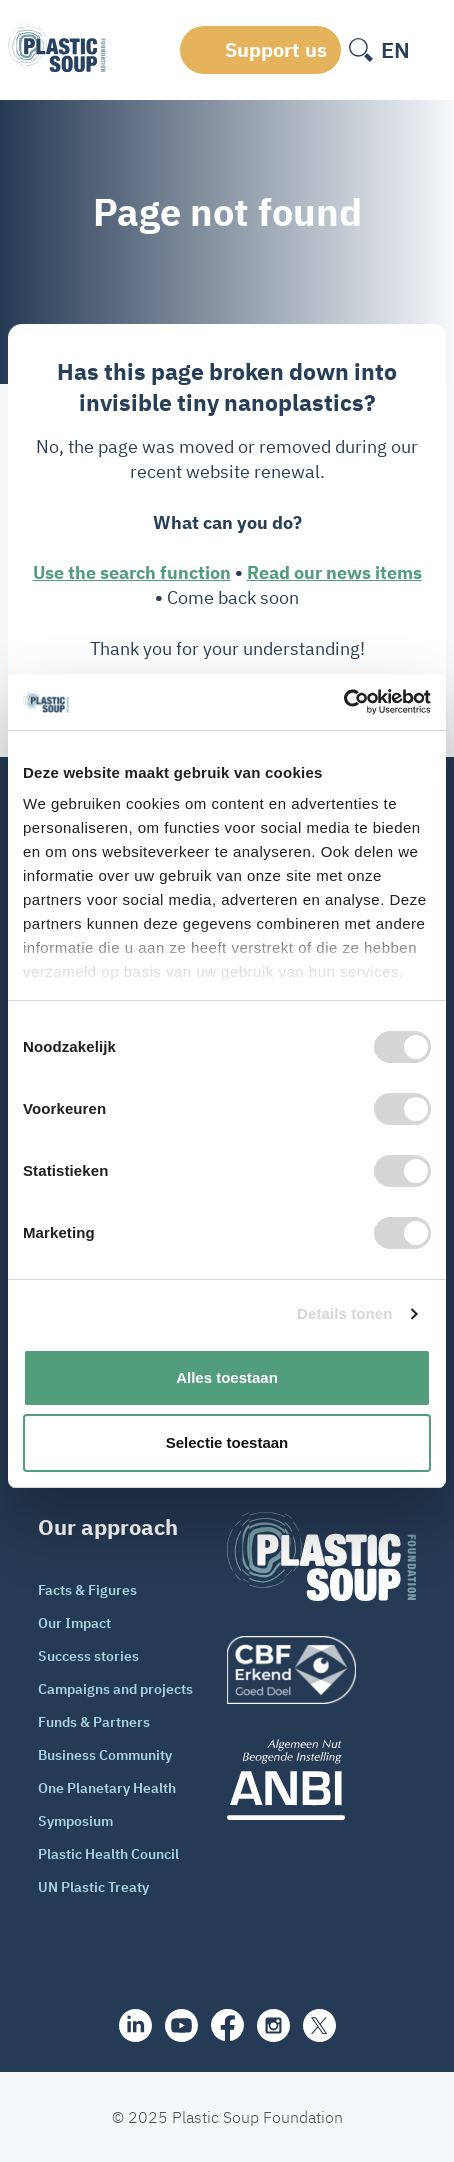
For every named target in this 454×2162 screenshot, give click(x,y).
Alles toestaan (227, 1377)
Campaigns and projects (115, 1689)
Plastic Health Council (108, 1854)
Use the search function (132, 572)
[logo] (321, 1670)
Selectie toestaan (227, 1442)
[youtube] (181, 2025)
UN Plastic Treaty (93, 1887)
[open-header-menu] (432, 50)
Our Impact (74, 1623)
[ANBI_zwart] (321, 1779)
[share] (135, 2025)
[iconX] (319, 2025)
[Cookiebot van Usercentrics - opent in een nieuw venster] (343, 702)
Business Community (105, 1755)
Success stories (88, 1656)
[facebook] (227, 2025)
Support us (276, 49)
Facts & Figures (87, 1590)
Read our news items (334, 572)
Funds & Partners (94, 1722)
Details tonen (344, 1313)
